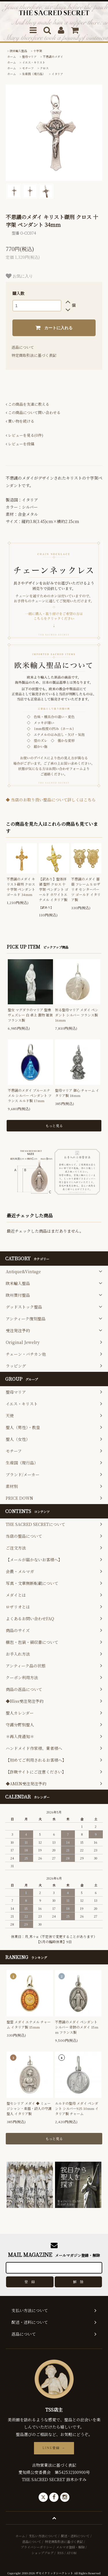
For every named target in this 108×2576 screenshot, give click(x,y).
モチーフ (28, 68)
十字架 (37, 51)
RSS (60, 2552)
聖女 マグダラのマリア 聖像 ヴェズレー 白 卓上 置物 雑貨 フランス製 (30, 1014)
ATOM (72, 2552)
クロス (44, 68)
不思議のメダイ (53, 56)
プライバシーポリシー (36, 2547)
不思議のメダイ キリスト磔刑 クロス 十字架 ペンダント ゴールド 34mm (21, 886)
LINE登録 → (54, 2448)
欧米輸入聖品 (18, 51)
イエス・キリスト (33, 62)
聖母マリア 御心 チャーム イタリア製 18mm (77, 1093)
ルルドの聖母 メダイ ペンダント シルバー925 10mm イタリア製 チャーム (76, 2108)
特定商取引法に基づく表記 (34, 355)
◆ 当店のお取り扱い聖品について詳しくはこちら (51, 800)
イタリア (57, 74)
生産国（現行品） (33, 74)
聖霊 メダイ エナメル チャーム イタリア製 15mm (29, 2024)
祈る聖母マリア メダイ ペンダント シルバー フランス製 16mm (76, 1014)
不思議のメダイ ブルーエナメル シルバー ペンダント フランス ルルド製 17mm (30, 1095)
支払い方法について (43, 2535)
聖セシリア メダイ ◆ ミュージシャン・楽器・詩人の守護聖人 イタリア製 (29, 2108)
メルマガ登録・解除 (70, 2547)
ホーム (11, 56)
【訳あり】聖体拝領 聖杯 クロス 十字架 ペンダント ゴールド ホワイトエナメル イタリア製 (53, 889)
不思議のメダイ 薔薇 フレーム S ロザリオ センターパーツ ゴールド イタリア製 (86, 889)
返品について (23, 347)
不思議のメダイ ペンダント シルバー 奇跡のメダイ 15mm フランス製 (76, 2027)
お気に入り (19, 276)
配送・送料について (75, 2535)
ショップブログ (42, 2552)
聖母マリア (29, 56)
